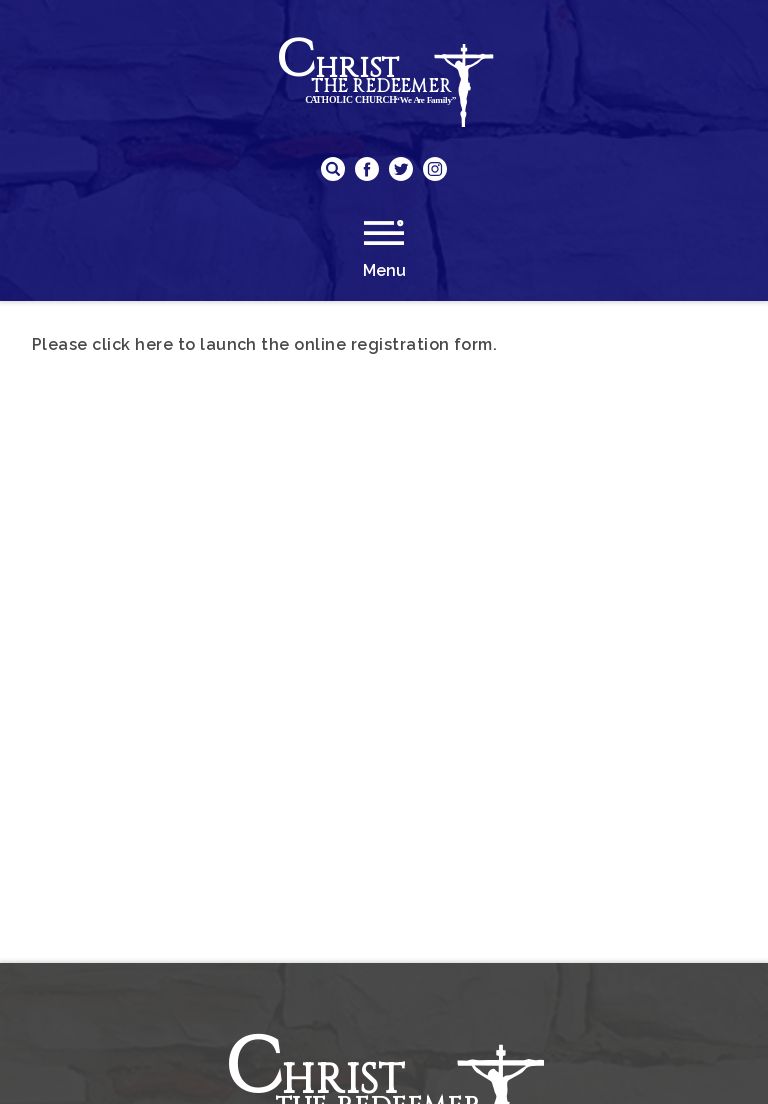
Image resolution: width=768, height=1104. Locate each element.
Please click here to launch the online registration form (262, 344)
